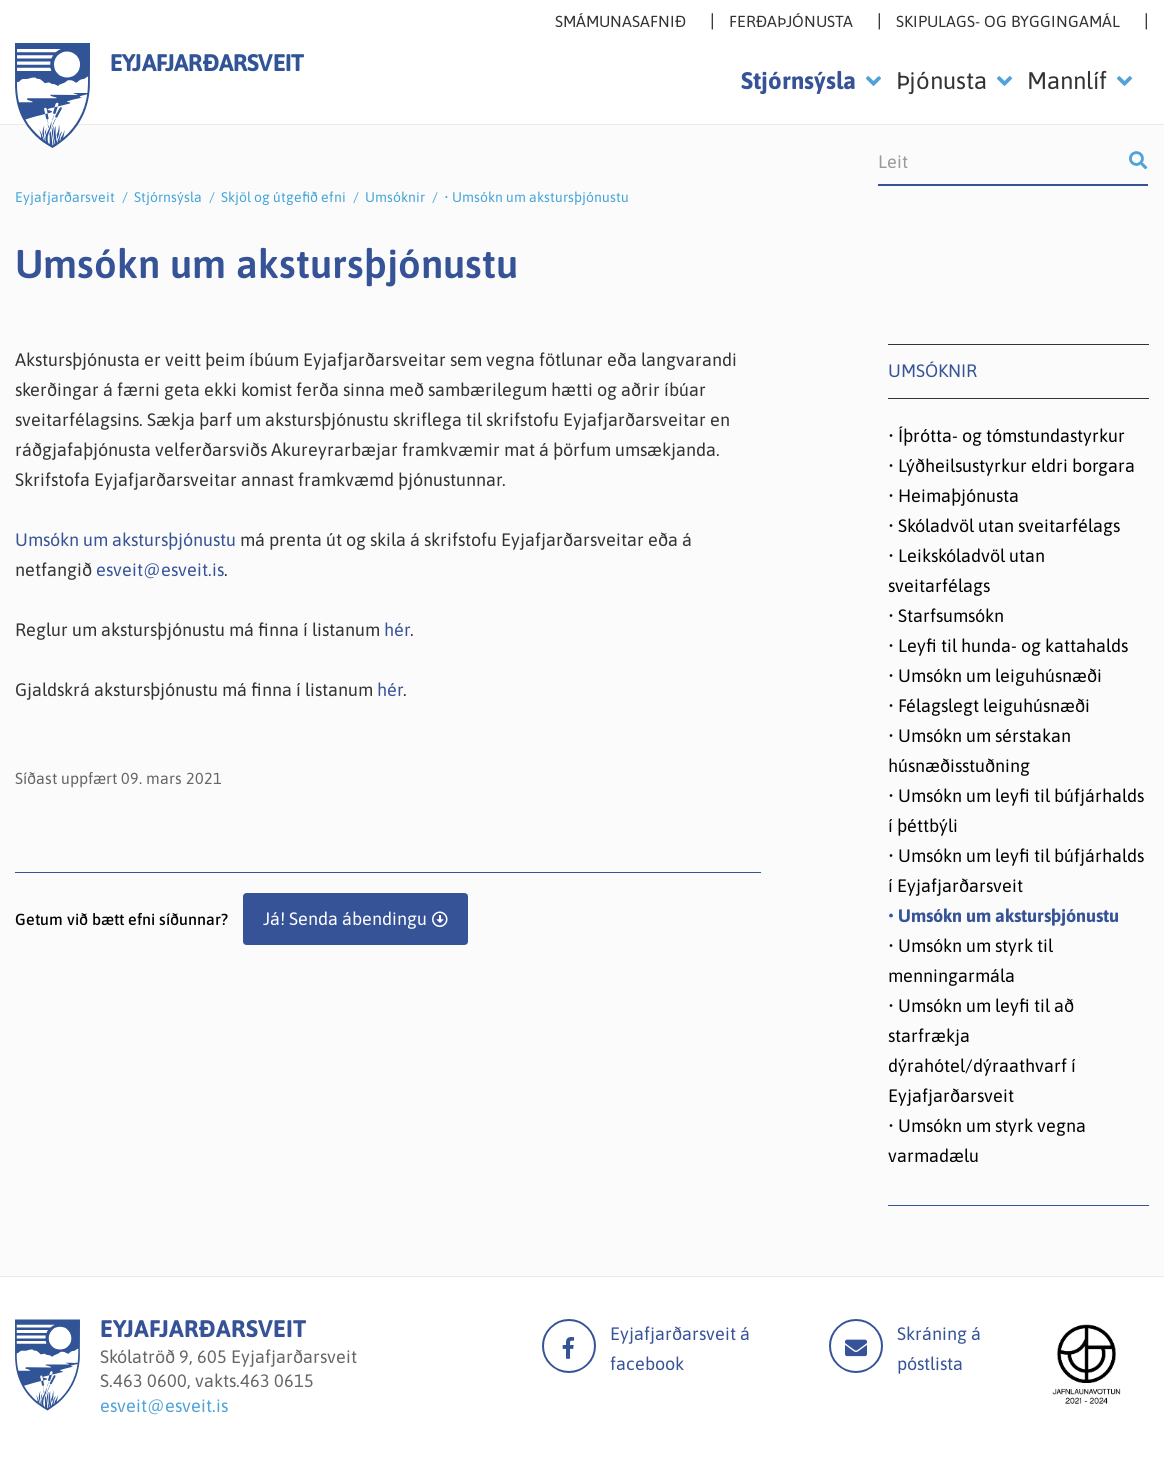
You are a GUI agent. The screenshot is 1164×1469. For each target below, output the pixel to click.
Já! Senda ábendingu (345, 918)
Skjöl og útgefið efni (283, 197)
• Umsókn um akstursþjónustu (536, 197)
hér (397, 629)
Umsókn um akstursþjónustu (125, 539)
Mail (856, 1346)
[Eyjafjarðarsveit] (47, 1404)
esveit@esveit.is (160, 569)
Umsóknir (395, 197)
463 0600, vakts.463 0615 (213, 1380)
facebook (569, 1346)
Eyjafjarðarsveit (65, 197)
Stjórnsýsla (168, 197)
